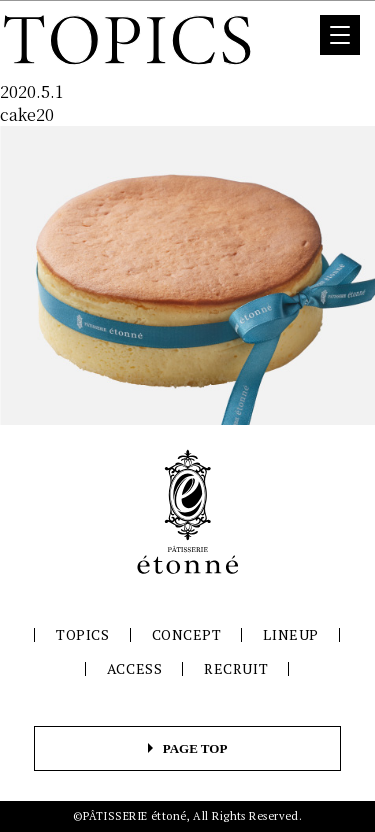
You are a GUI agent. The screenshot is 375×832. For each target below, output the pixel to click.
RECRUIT (236, 668)
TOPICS (82, 634)
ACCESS (134, 668)
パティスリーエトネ (188, 512)
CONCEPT (187, 634)
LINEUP (290, 634)
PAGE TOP (195, 748)
